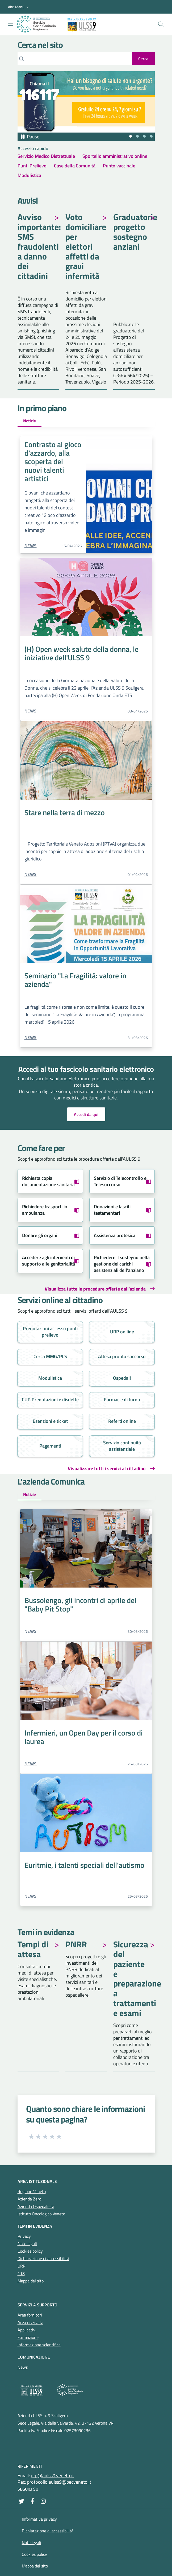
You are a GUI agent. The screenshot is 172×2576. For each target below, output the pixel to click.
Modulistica (29, 175)
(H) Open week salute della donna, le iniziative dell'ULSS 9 (81, 653)
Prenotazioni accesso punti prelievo (50, 1331)
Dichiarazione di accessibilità (43, 2258)
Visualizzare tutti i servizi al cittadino (107, 1468)
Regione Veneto (32, 2191)
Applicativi (27, 2330)
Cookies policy (30, 2251)
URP (21, 2266)
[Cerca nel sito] (161, 24)
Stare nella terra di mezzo (64, 812)
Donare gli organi (39, 1235)
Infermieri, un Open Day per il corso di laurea (83, 1737)
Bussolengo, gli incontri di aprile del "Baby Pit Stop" (80, 1604)
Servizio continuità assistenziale (122, 1446)
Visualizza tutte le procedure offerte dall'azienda (95, 1289)
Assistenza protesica (114, 1235)
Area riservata (30, 2322)
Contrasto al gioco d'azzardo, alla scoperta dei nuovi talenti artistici (52, 461)
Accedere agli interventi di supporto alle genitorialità (48, 1260)
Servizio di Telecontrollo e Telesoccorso (120, 1181)
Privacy (24, 2236)
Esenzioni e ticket (50, 1421)
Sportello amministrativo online (114, 156)
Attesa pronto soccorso (122, 1356)
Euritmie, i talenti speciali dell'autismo (84, 1865)
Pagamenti (50, 1445)
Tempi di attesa (33, 1949)
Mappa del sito (31, 2281)
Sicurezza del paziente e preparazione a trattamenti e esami (134, 1979)
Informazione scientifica (39, 2345)
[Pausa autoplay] (29, 136)
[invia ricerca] (143, 58)
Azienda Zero (29, 2199)
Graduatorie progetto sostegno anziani (134, 232)
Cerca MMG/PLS (50, 1356)
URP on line (122, 1331)
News (30, 545)
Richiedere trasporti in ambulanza (44, 1210)
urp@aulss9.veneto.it (52, 2475)
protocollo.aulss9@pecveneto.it (59, 2482)
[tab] (130, 136)
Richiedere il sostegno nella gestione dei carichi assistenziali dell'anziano (122, 1264)
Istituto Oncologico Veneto (41, 2214)
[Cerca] (75, 58)
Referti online (122, 1421)
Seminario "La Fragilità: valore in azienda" (75, 980)
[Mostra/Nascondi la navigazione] (10, 23)
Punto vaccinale (119, 165)
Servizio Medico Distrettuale (46, 156)
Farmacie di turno (122, 1399)
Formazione (28, 2337)
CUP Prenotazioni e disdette (50, 1399)
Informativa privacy (39, 2519)
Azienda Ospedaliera (36, 2206)
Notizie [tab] (29, 421)
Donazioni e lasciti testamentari (112, 1210)
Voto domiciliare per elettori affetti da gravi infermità (85, 247)
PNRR (76, 1945)
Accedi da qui (86, 1114)
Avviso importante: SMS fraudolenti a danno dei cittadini (38, 247)
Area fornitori (30, 2315)
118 (21, 2273)
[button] (19, 7)
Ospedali (122, 1378)
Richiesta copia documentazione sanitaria (48, 1181)
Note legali (27, 2243)
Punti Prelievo (32, 165)
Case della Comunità (74, 165)
